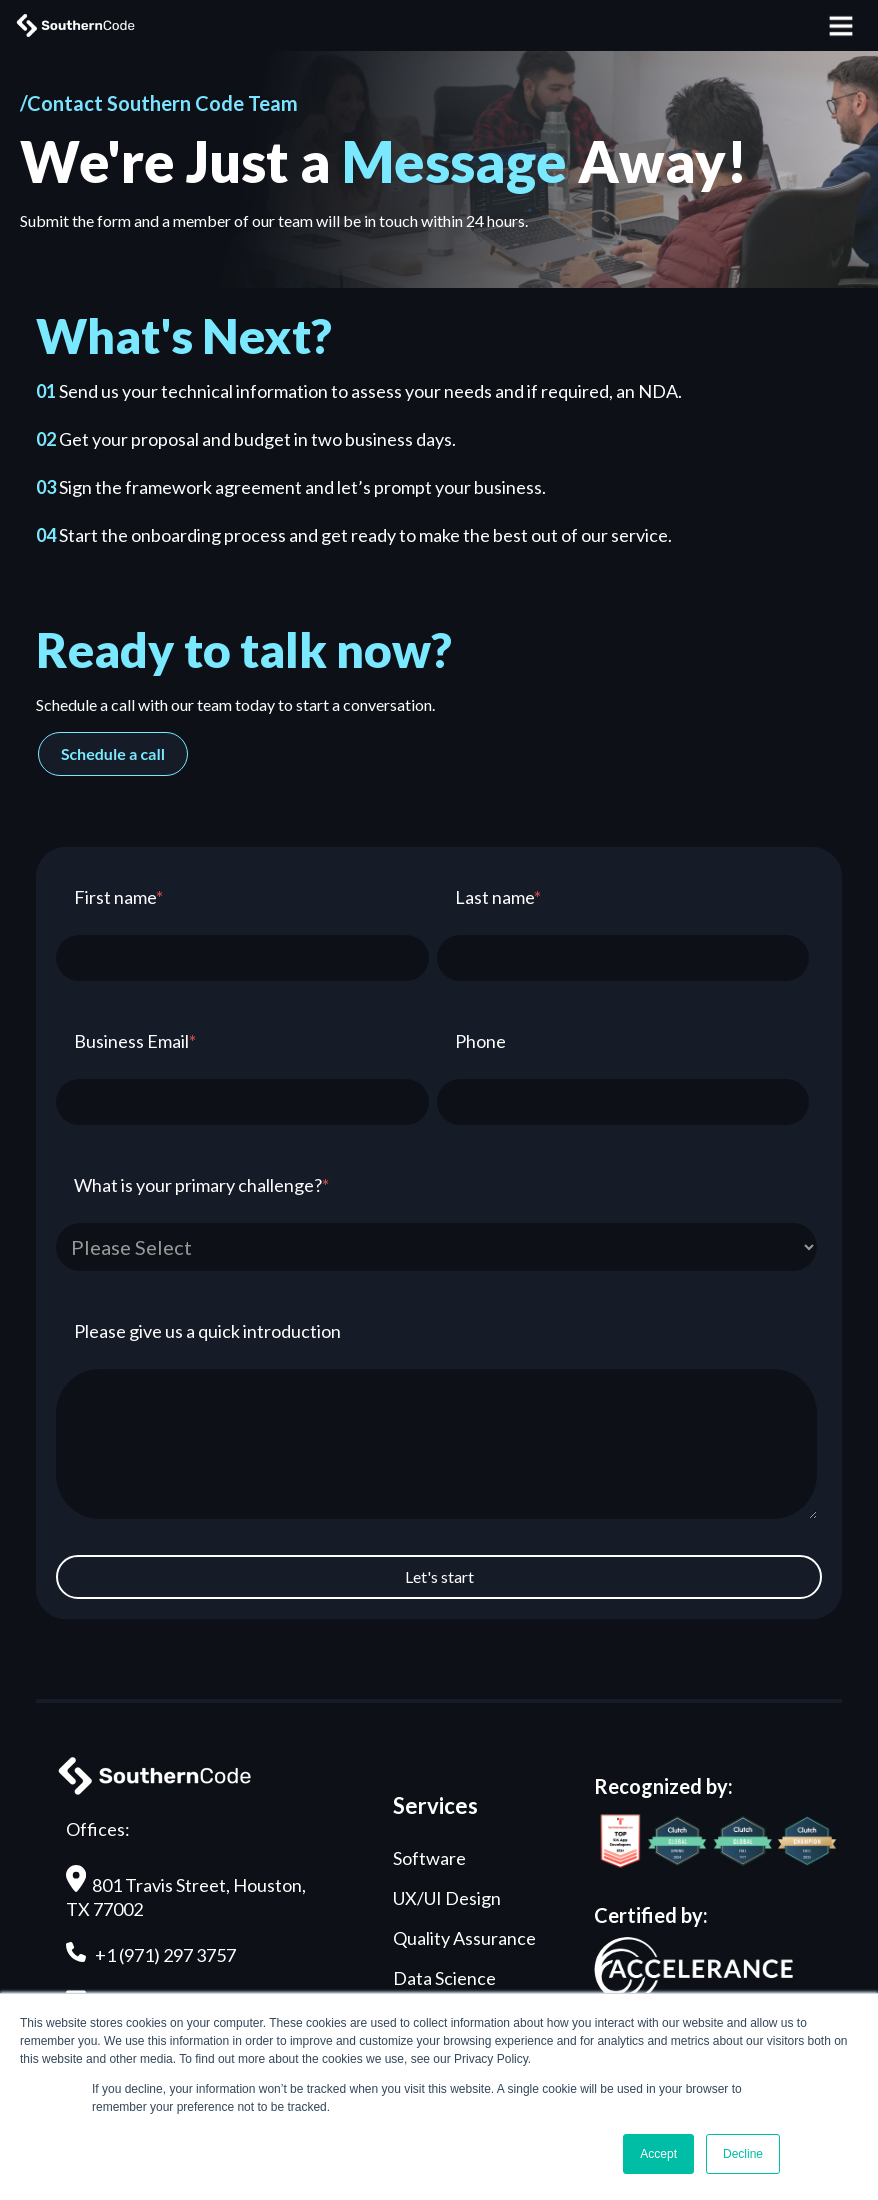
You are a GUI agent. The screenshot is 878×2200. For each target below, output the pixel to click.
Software (429, 1858)
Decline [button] (743, 2154)
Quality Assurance (464, 1938)
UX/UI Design (447, 1898)
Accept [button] (658, 2154)
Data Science (444, 1978)
